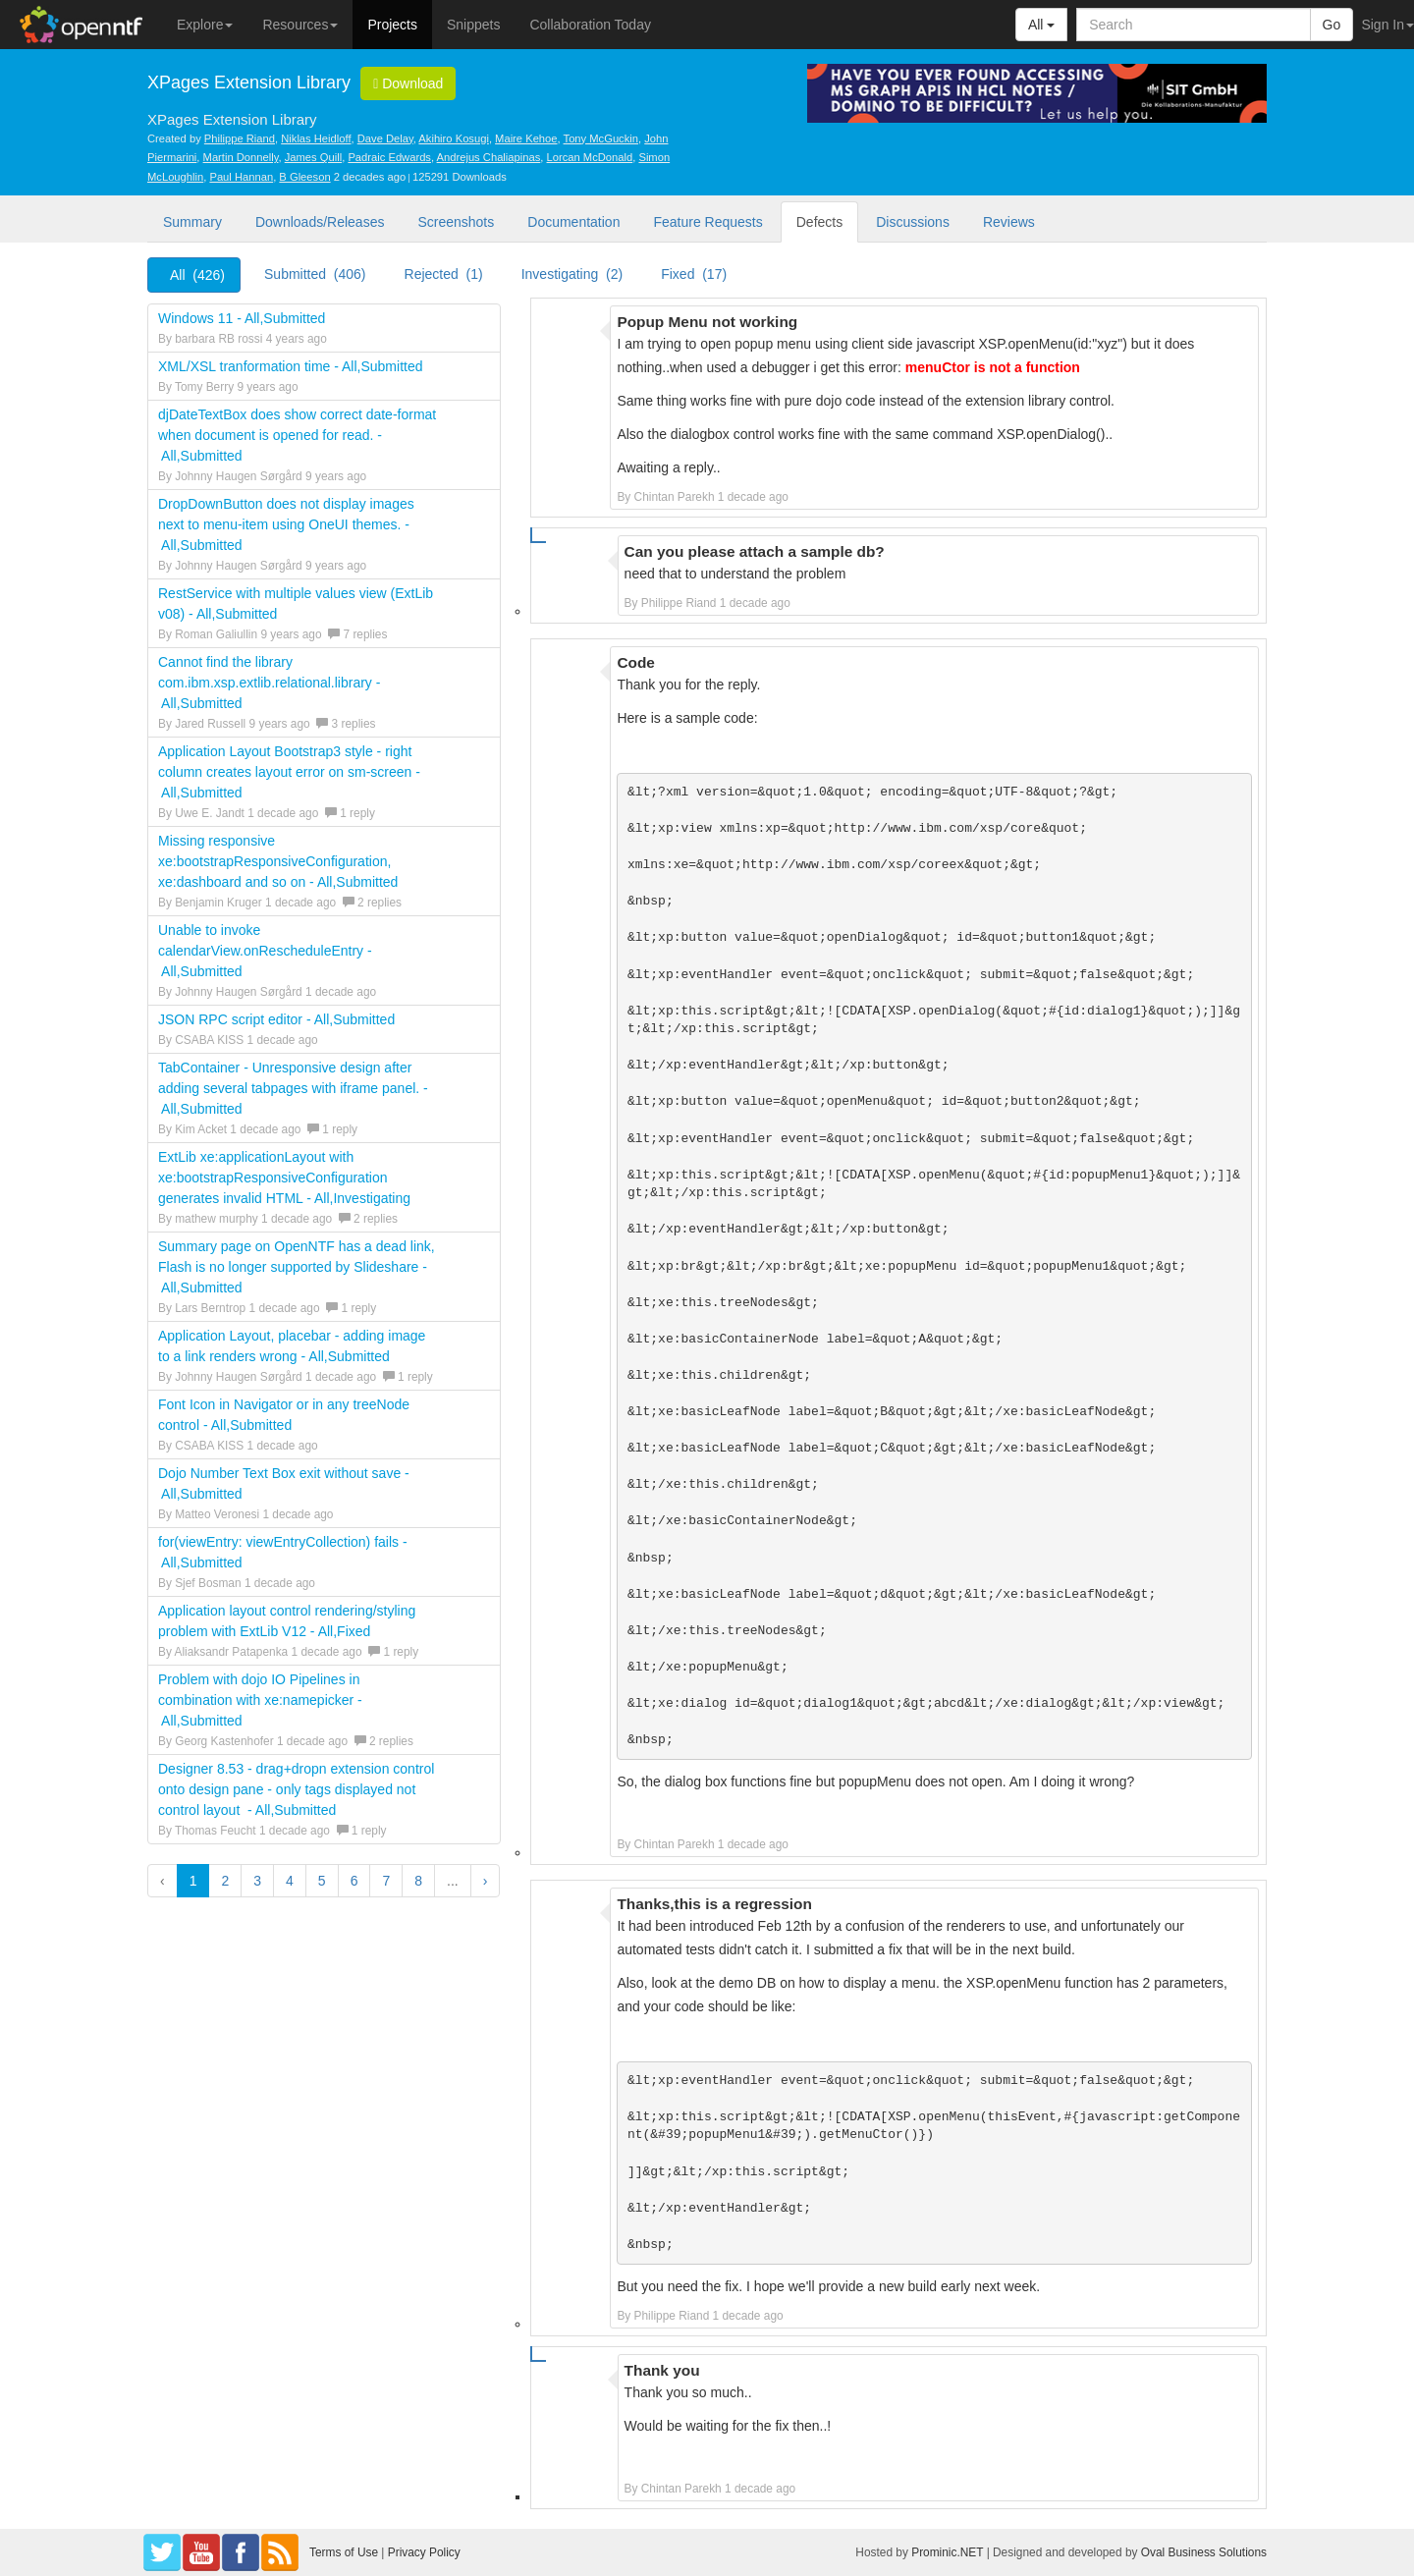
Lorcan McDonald (590, 157)
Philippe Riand (239, 138)
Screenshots (455, 222)
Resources (300, 24)
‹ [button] (162, 1881)
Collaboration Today (590, 24)
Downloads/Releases (320, 222)
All (1041, 24)
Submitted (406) (315, 274)
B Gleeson (304, 177)
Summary (192, 222)
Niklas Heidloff (316, 138)
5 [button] (322, 1881)
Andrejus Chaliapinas (489, 157)
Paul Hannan (241, 177)
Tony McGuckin (601, 138)
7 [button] (386, 1881)
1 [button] (193, 1881)
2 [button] (225, 1881)
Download (408, 83)
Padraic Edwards (389, 157)
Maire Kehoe (526, 138)
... (453, 1881)
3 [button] (257, 1881)
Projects (392, 24)
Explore (205, 24)
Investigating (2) (572, 274)
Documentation (573, 222)
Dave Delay (385, 138)
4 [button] (290, 1881)
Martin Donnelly (241, 157)
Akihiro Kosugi (453, 138)
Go (1332, 24)
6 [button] (354, 1881)
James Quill (313, 157)
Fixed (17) (694, 274)
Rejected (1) (444, 274)
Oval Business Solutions (1204, 2552)
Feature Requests (707, 222)
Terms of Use (343, 2552)
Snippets (473, 24)
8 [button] (418, 1881)
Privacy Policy (424, 2552)
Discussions (913, 222)
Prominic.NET (947, 2552)
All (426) (197, 275)
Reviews (1009, 222)
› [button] (485, 1881)
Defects (819, 222)
